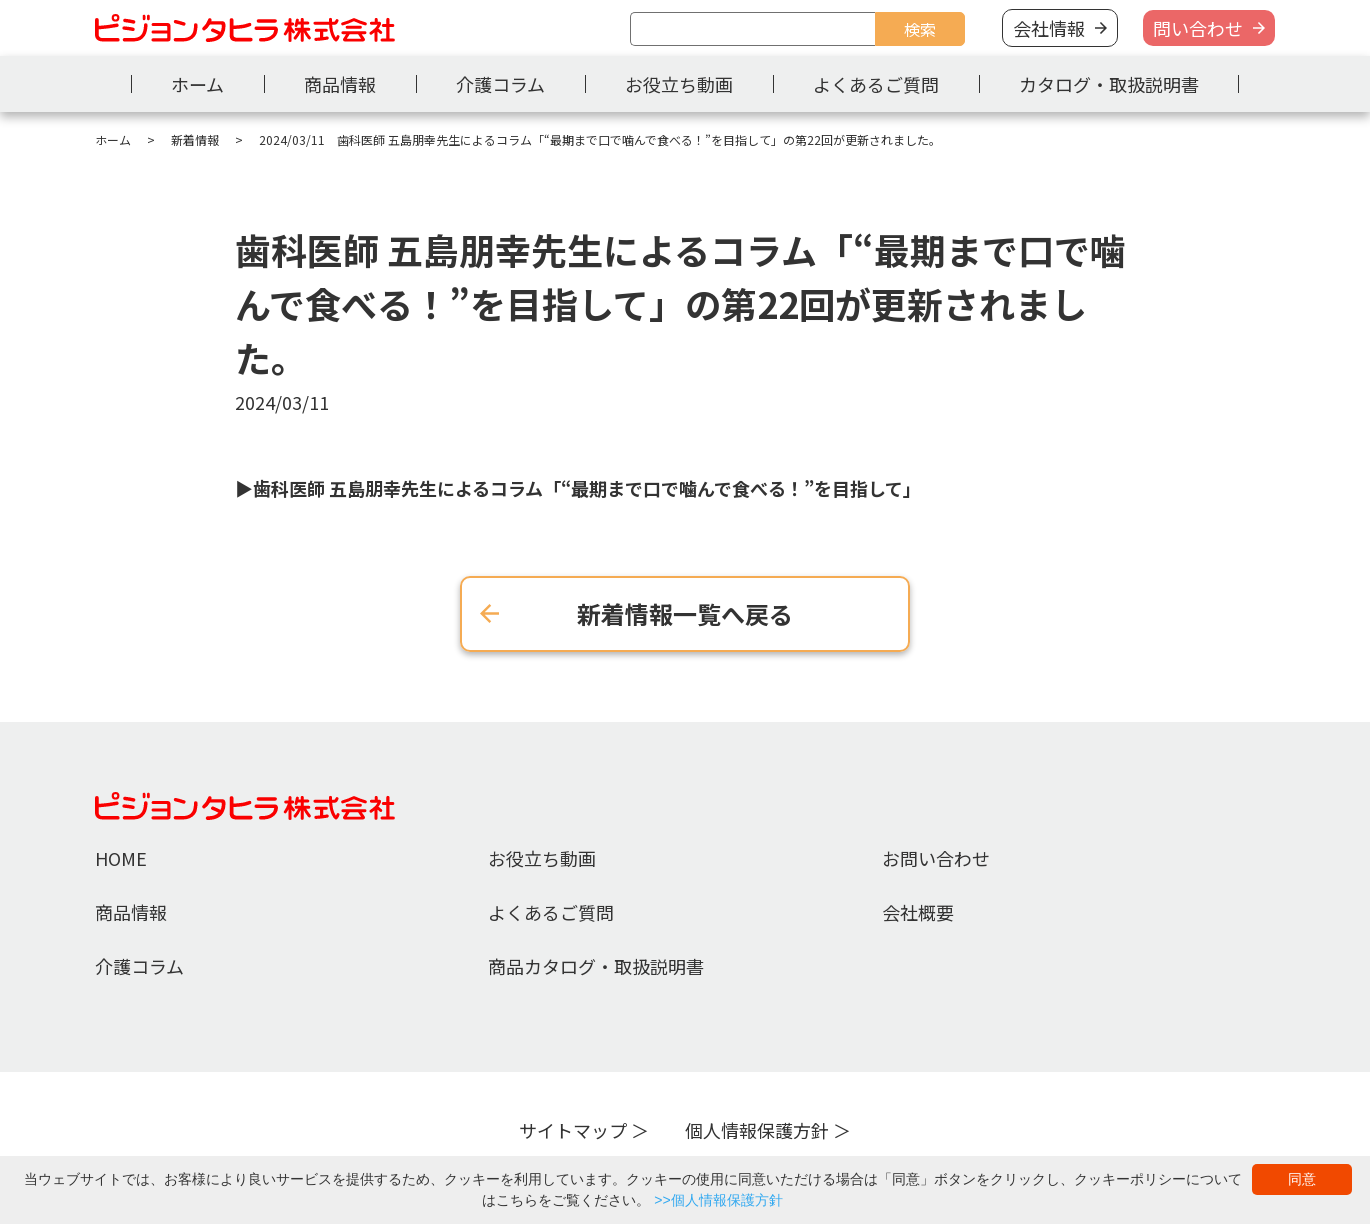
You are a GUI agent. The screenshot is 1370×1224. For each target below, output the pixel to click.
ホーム (197, 84)
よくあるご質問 (876, 84)
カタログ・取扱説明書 (1109, 84)
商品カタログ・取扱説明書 (596, 966)
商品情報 (340, 84)
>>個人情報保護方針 (718, 1200)
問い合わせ (1198, 28)
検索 (920, 29)
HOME (121, 858)
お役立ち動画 (679, 84)
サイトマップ (573, 1130)
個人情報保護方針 (757, 1130)
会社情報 (1049, 28)
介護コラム (500, 84)
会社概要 (918, 912)
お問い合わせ (936, 858)
